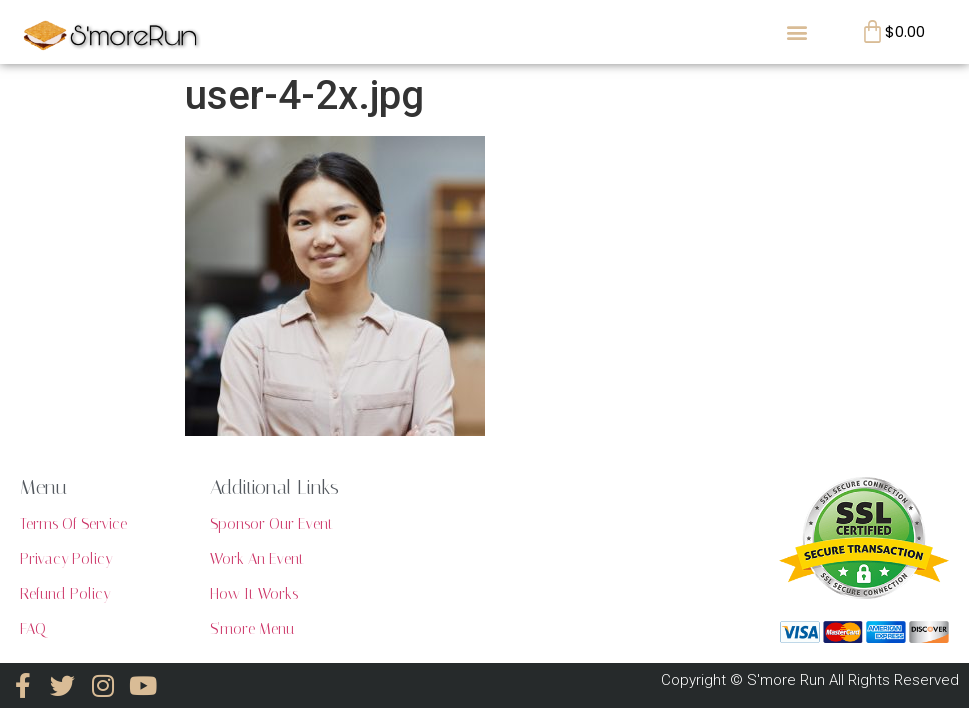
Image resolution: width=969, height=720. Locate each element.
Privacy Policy (66, 559)
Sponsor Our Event (271, 524)
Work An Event (257, 559)
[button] (796, 31)
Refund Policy (65, 594)
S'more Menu (252, 629)
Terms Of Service (73, 524)
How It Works (254, 594)
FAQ (33, 629)
